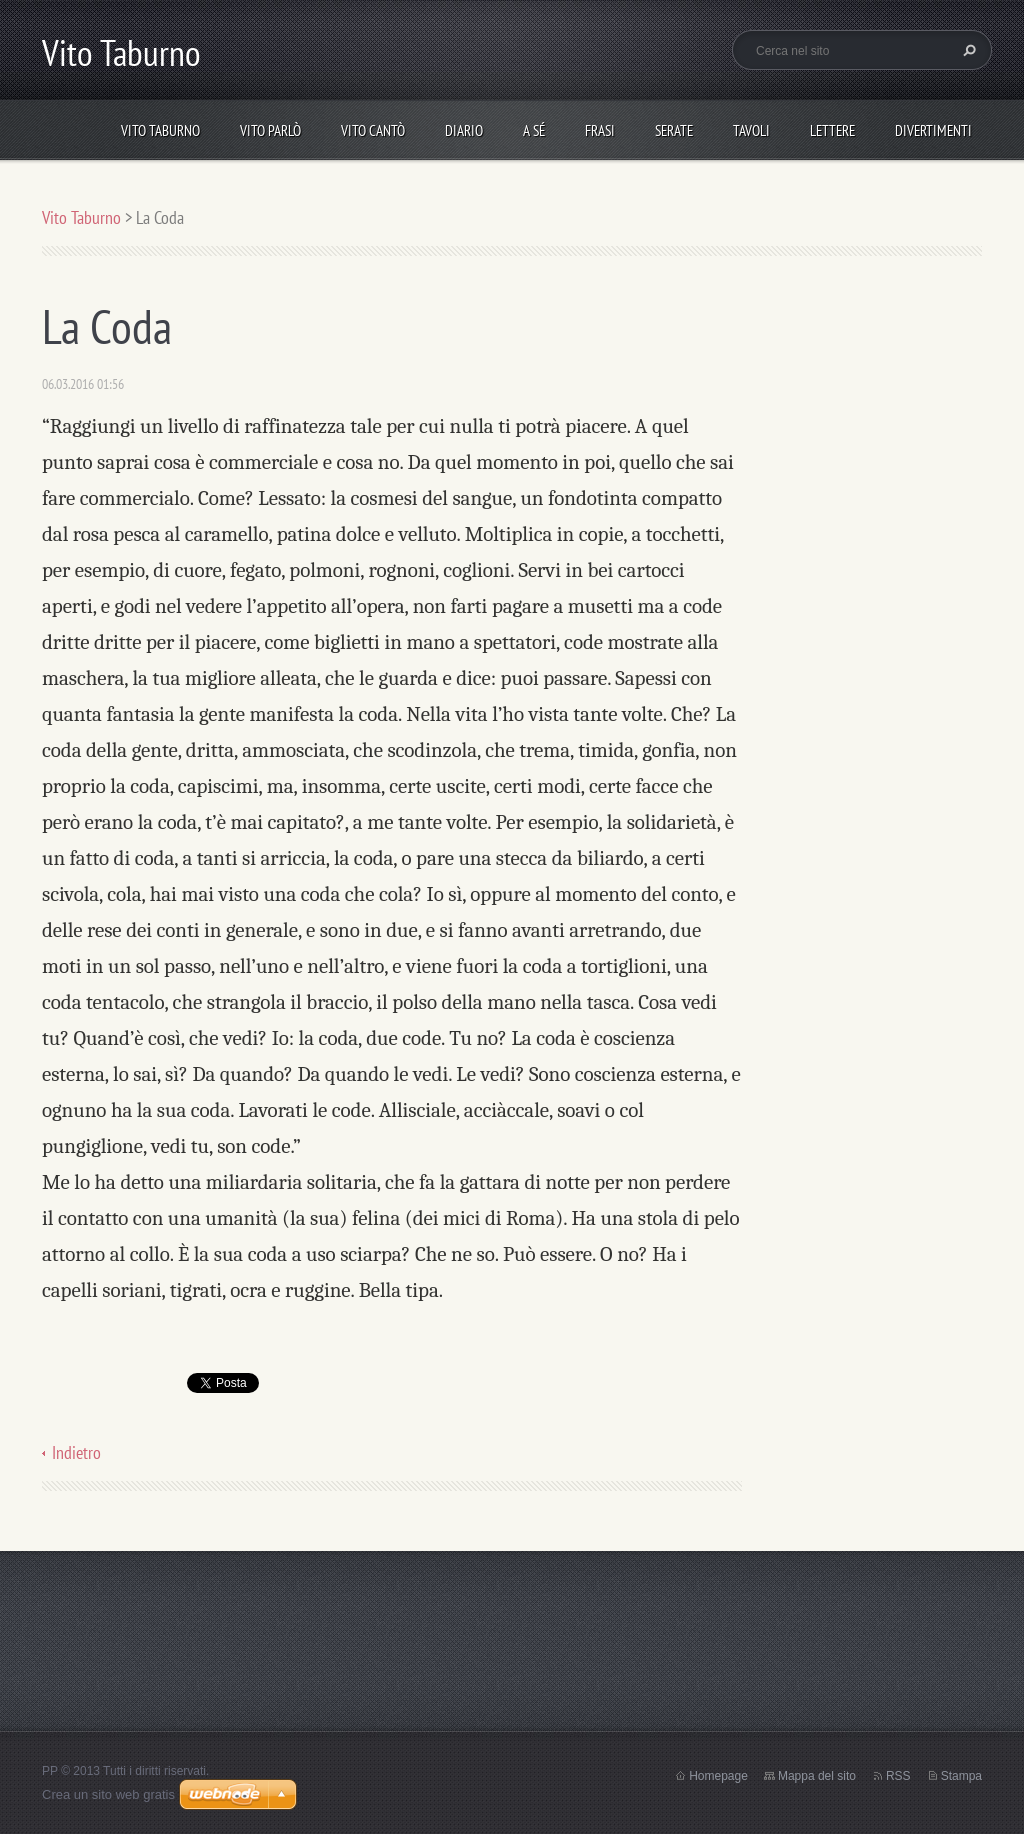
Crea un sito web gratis (108, 1794)
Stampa (961, 1776)
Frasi (600, 130)
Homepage (718, 1776)
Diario (464, 130)
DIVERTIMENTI (933, 130)
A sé (534, 130)
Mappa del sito (817, 1776)
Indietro (76, 1452)
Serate (674, 130)
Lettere (832, 130)
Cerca (967, 50)
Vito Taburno (160, 130)
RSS (898, 1776)
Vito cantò (373, 130)
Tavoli (751, 130)
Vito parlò (270, 130)
